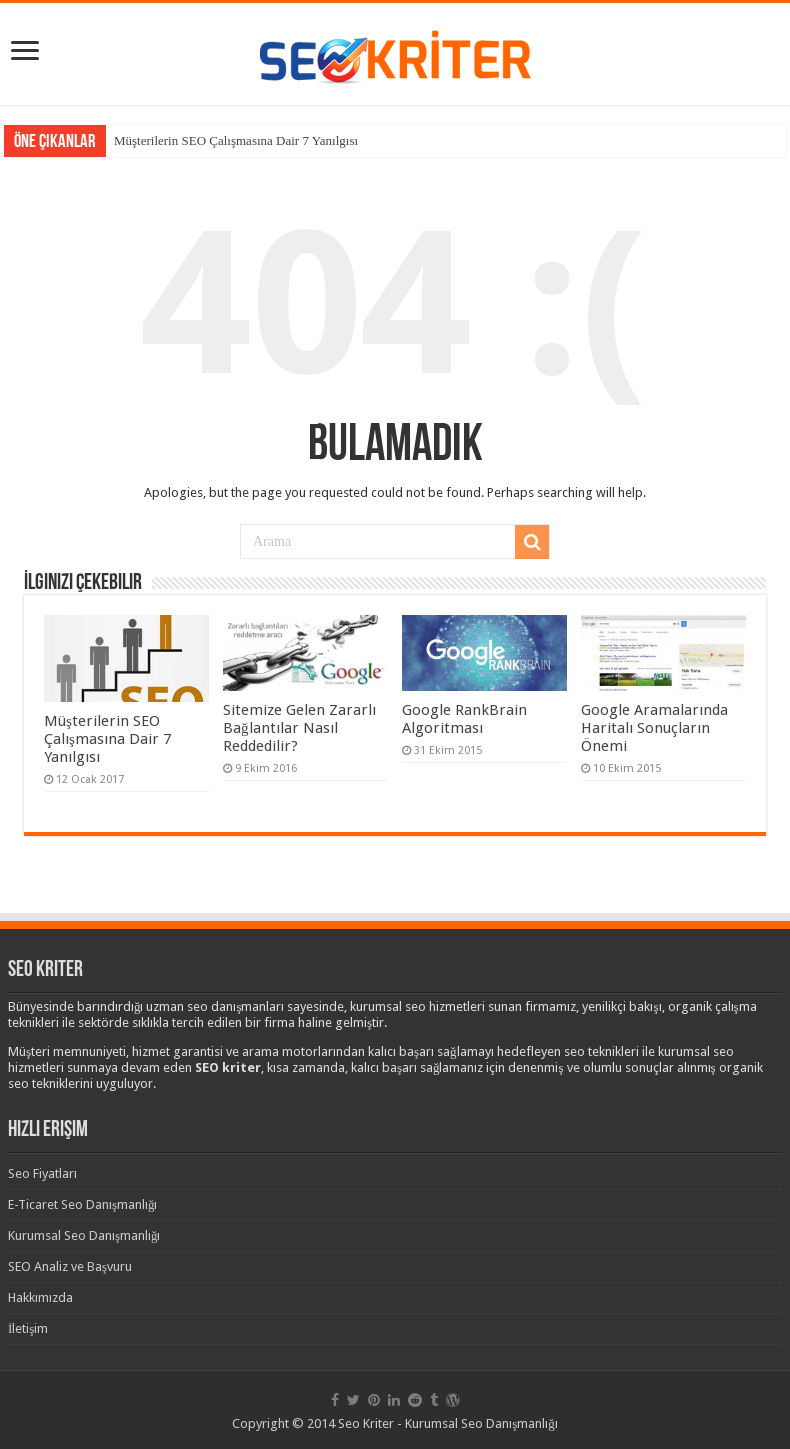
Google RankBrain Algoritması (464, 719)
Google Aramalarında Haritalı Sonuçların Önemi (654, 728)
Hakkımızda (40, 1297)
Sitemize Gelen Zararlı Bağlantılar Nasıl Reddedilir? (299, 728)
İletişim (28, 1328)
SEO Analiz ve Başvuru (70, 1266)
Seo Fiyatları (42, 1173)
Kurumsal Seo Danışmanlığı (84, 1235)
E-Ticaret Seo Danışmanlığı (83, 1204)
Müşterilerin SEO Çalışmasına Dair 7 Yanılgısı (236, 140)
